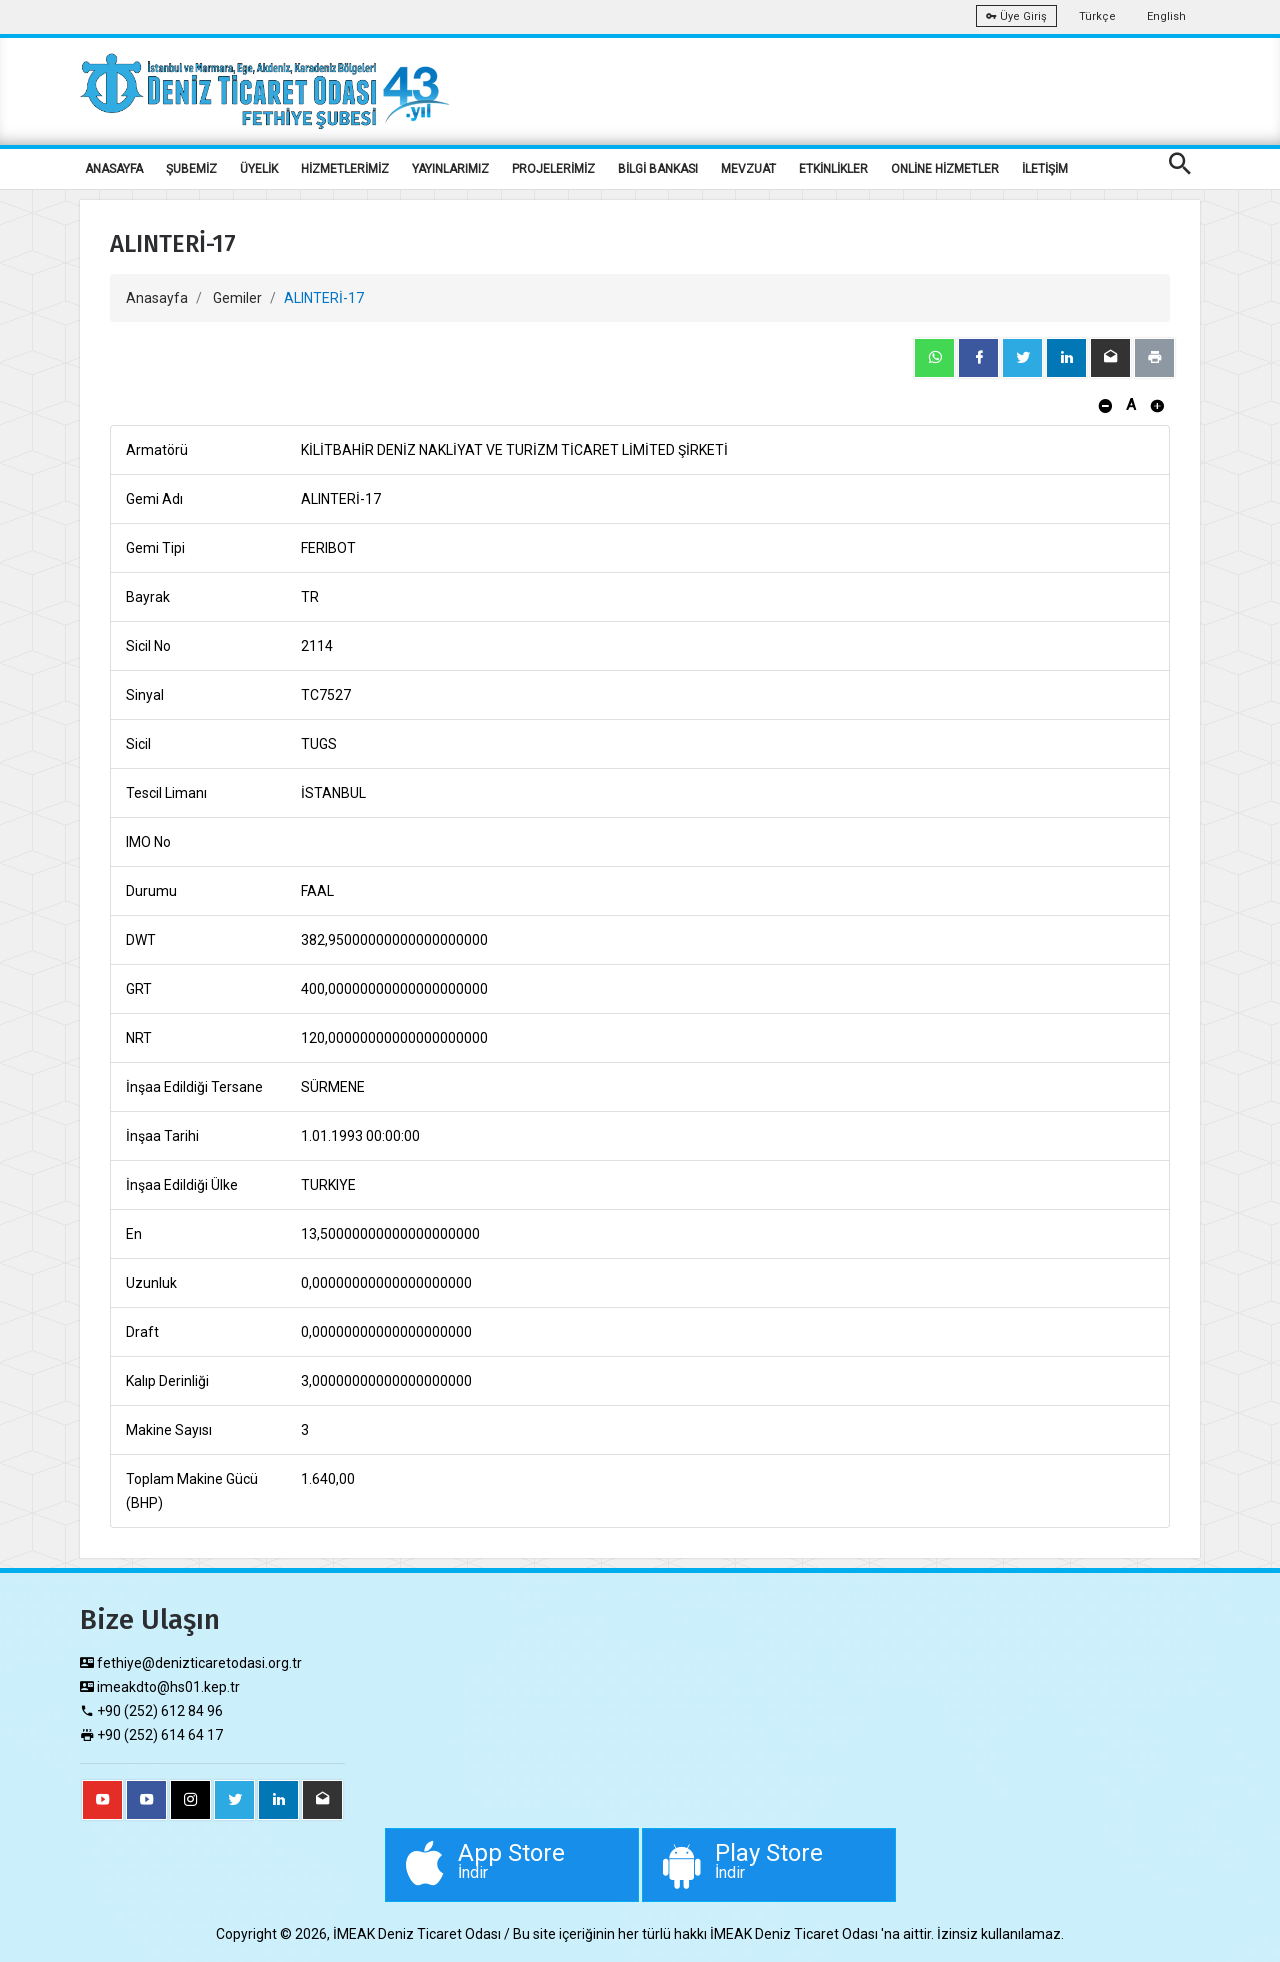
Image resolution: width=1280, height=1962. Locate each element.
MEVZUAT (748, 169)
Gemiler (237, 298)
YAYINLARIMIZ (450, 169)
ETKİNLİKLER (833, 169)
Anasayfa (157, 298)
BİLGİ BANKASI (658, 169)
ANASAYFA (114, 169)
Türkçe (1097, 16)
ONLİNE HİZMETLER (945, 169)
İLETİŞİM (1045, 169)
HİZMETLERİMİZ (345, 169)
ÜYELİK (259, 169)
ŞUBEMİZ (191, 169)
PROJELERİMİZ (553, 169)
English (1166, 16)
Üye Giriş (1016, 16)
